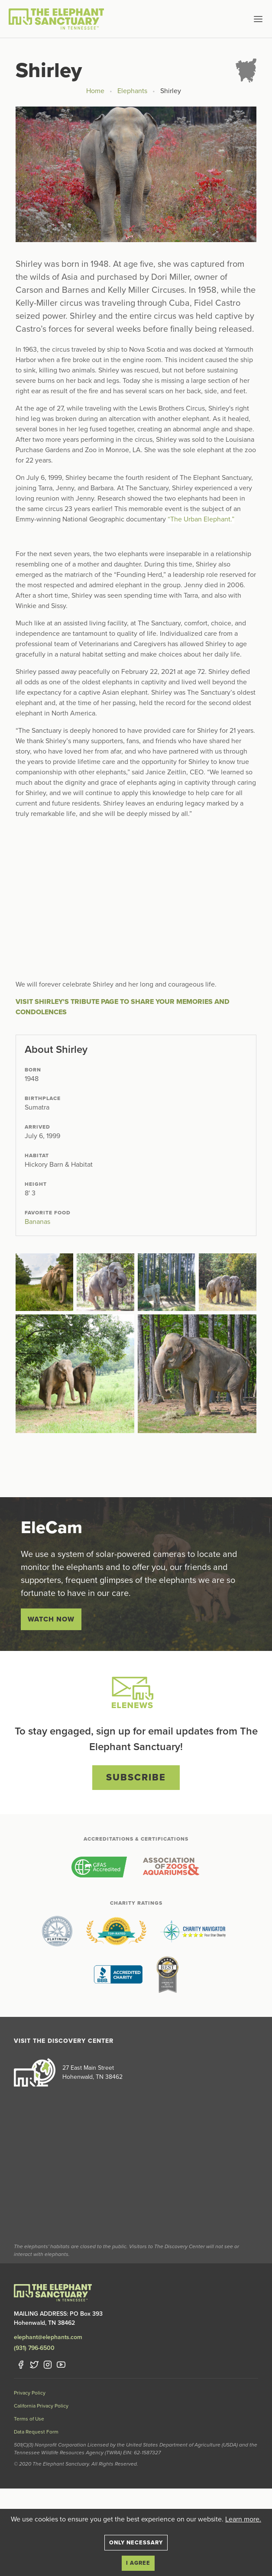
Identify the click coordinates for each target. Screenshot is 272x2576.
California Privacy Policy (41, 2406)
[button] (244, 19)
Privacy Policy (29, 2393)
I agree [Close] (138, 2563)
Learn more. (243, 2519)
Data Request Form (36, 2432)
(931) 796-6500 (34, 2348)
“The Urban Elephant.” (201, 519)
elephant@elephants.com (48, 2337)
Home (95, 91)
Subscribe (136, 1777)
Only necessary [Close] (136, 2542)
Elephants (132, 91)
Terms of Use (29, 2419)
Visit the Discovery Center (63, 2041)
